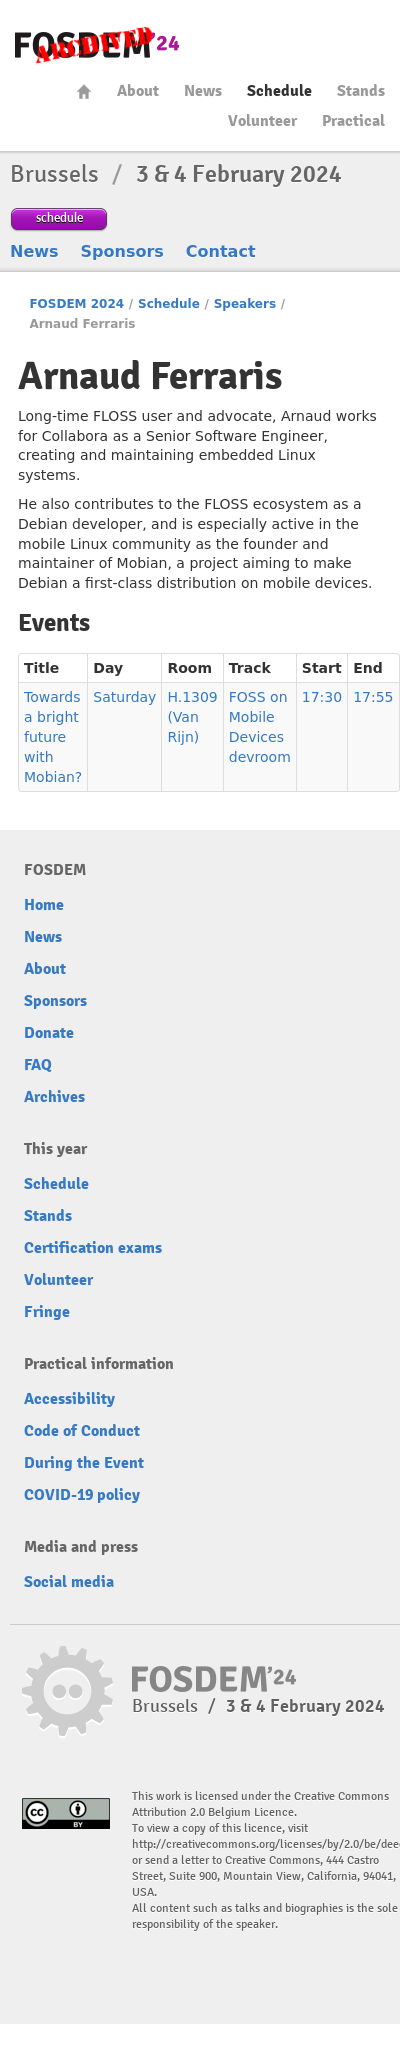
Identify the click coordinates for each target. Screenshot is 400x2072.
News (203, 91)
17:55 (373, 697)
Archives (54, 1097)
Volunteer (262, 121)
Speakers (245, 304)
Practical (353, 121)
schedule (59, 217)
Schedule (279, 91)
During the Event (84, 1463)
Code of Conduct (82, 1431)
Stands (361, 91)
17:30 (322, 697)
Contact (221, 251)
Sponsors (122, 251)
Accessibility (69, 1399)
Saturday (124, 697)
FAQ (38, 1065)
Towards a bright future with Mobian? (53, 737)
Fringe (47, 1312)
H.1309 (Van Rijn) (192, 717)
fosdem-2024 (97, 45)
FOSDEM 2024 (76, 304)
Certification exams (93, 1248)
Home (84, 91)
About (138, 91)
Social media (69, 1582)
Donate (49, 1033)
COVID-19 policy (82, 1495)
